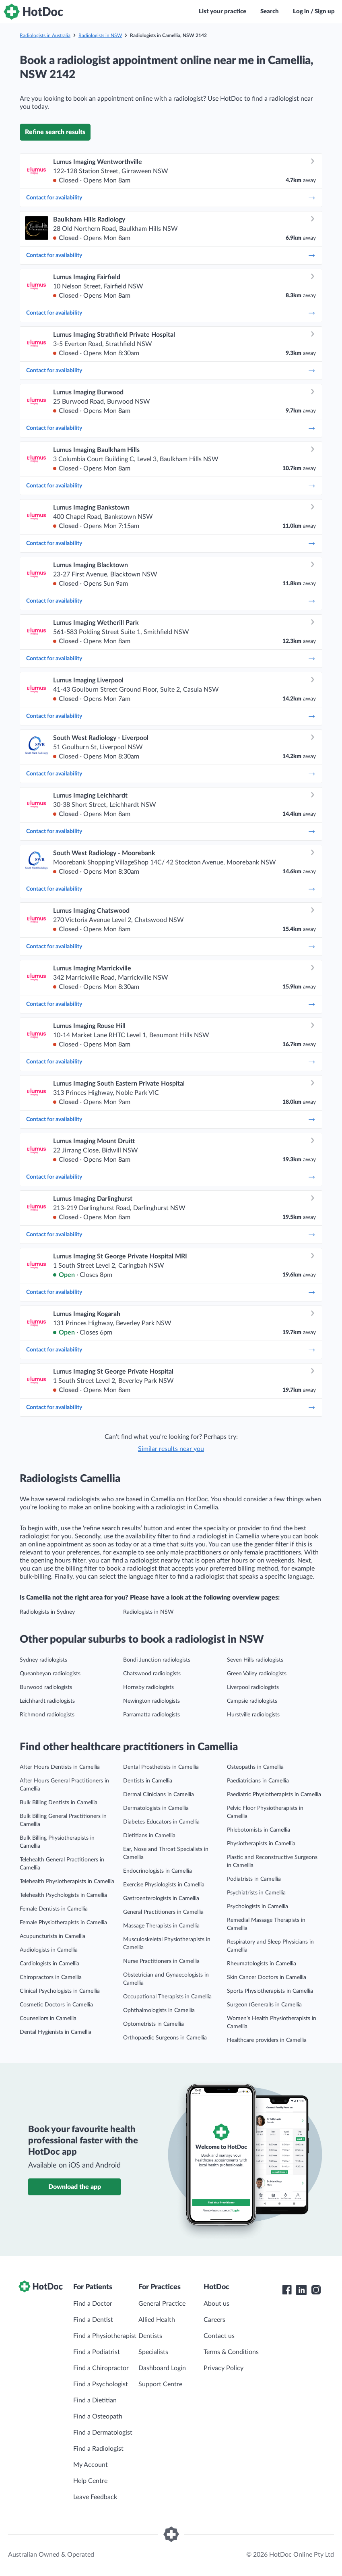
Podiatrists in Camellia (254, 1879)
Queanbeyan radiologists (50, 1674)
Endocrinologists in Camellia (157, 1871)
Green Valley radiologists (256, 1674)
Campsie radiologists (252, 1701)
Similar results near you (171, 1449)
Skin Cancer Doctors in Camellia (266, 1977)
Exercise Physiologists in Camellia (163, 1885)
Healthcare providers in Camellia (267, 2040)
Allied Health (156, 2320)
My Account (90, 2465)
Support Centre (160, 2384)
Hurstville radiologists (253, 1715)
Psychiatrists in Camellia (256, 1893)
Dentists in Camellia (147, 1781)
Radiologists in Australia (45, 35)
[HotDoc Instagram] (316, 2290)
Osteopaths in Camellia (255, 1767)
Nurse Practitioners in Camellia (161, 1961)
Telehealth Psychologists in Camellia (63, 1895)
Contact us (219, 2336)
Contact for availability (171, 198)
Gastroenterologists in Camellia (161, 1898)
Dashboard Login (162, 2368)
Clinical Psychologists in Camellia (60, 1991)
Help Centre (90, 2481)
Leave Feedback (95, 2497)
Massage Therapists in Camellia (161, 1926)
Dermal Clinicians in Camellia (158, 1794)
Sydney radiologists (43, 1660)
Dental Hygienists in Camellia (55, 2032)
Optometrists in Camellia (153, 2024)
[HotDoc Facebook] (287, 2290)
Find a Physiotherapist (104, 2336)
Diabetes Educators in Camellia (161, 1822)
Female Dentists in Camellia (54, 1909)
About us (216, 2303)
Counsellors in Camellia (48, 2018)
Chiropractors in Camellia (51, 1977)
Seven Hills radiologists (255, 1660)
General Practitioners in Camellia (163, 1912)
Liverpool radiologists (253, 1687)
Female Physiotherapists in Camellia (63, 1922)
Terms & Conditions (231, 2352)
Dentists (150, 2336)
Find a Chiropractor (101, 2368)
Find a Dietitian (95, 2400)
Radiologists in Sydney (47, 1612)
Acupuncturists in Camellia (52, 1936)
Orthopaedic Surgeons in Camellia (165, 2038)
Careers (214, 2320)
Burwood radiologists (46, 1687)
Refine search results (55, 132)
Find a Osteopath (97, 2416)
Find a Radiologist (98, 2448)
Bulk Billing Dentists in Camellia (58, 1802)
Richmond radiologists (47, 1715)
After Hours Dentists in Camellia (60, 1767)
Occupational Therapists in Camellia (167, 1997)
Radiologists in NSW (100, 35)
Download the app (74, 2187)
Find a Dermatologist (102, 2432)
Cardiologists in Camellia (49, 1964)
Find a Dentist (93, 2320)
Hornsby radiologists (148, 1687)
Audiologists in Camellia (49, 1950)
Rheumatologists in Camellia (261, 1964)
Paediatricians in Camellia (258, 1781)
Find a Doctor (92, 2303)
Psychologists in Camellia (257, 1906)
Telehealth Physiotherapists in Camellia (67, 1881)
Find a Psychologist (100, 2384)
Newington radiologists (151, 1701)
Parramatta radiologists (151, 1715)
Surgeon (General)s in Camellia (264, 2005)
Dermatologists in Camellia (156, 1808)
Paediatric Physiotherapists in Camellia (274, 1794)
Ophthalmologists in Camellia (159, 2010)
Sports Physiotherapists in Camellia (270, 1991)
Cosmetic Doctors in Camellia (56, 2005)
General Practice (161, 2303)
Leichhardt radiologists (47, 1701)
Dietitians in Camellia (149, 1835)
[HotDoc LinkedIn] (301, 2290)
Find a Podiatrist (96, 2352)
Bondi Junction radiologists (156, 1660)
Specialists (153, 2352)
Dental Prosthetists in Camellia (161, 1767)
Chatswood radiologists (152, 1674)
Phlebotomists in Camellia (258, 1830)
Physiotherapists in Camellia (261, 1844)
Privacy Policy (223, 2368)
